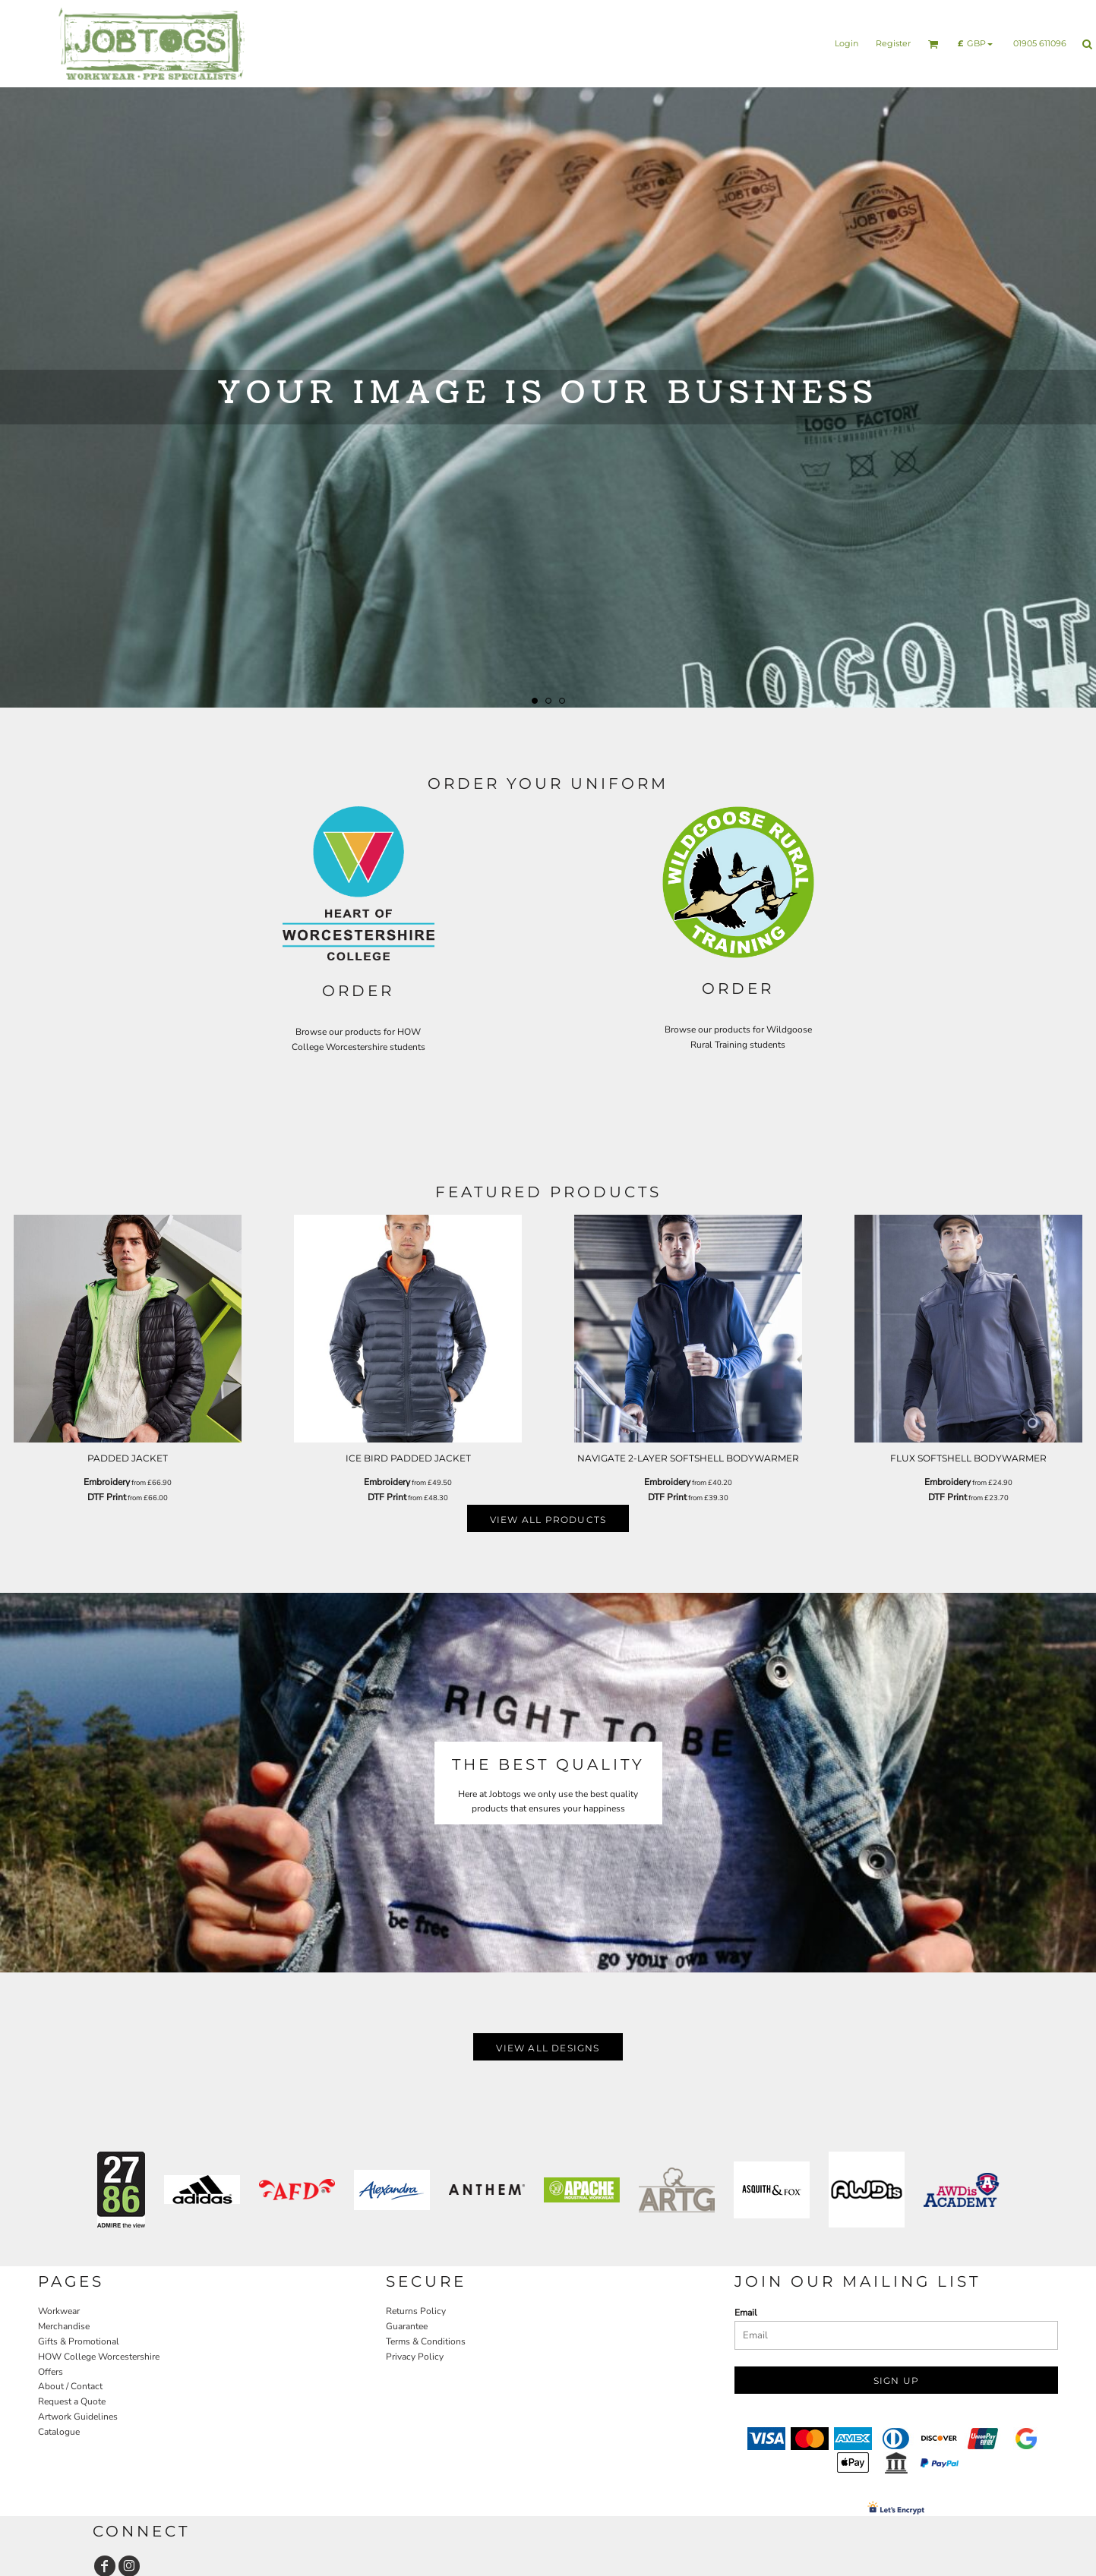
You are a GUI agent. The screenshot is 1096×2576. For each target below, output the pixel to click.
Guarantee (407, 2326)
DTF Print (106, 1497)
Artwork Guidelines (78, 2416)
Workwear (59, 2311)
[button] (933, 44)
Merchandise (64, 2326)
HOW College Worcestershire (99, 2357)
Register (893, 43)
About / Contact (70, 2386)
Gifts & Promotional (78, 2341)
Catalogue (59, 2432)
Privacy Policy (415, 2357)
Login (846, 43)
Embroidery (107, 1482)
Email (745, 2312)
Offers (50, 2372)
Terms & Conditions (426, 2341)
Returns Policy (416, 2311)
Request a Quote (72, 2401)
